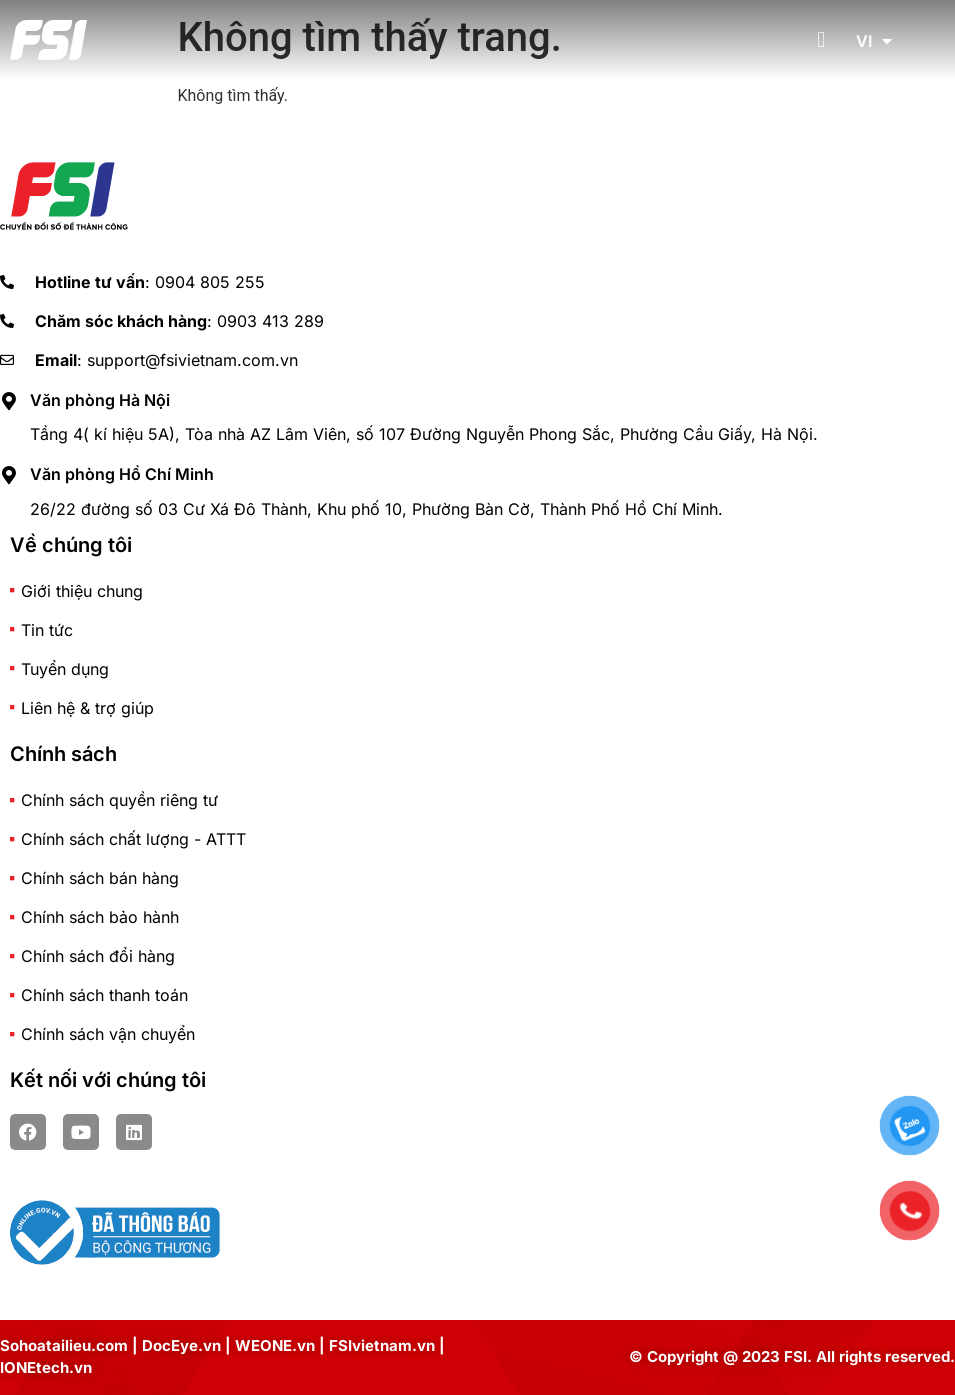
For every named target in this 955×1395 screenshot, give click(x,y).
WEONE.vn (275, 1345)
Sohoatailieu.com (64, 1345)
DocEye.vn (181, 1345)
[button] (821, 40)
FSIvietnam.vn (382, 1345)
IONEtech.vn (46, 1367)
